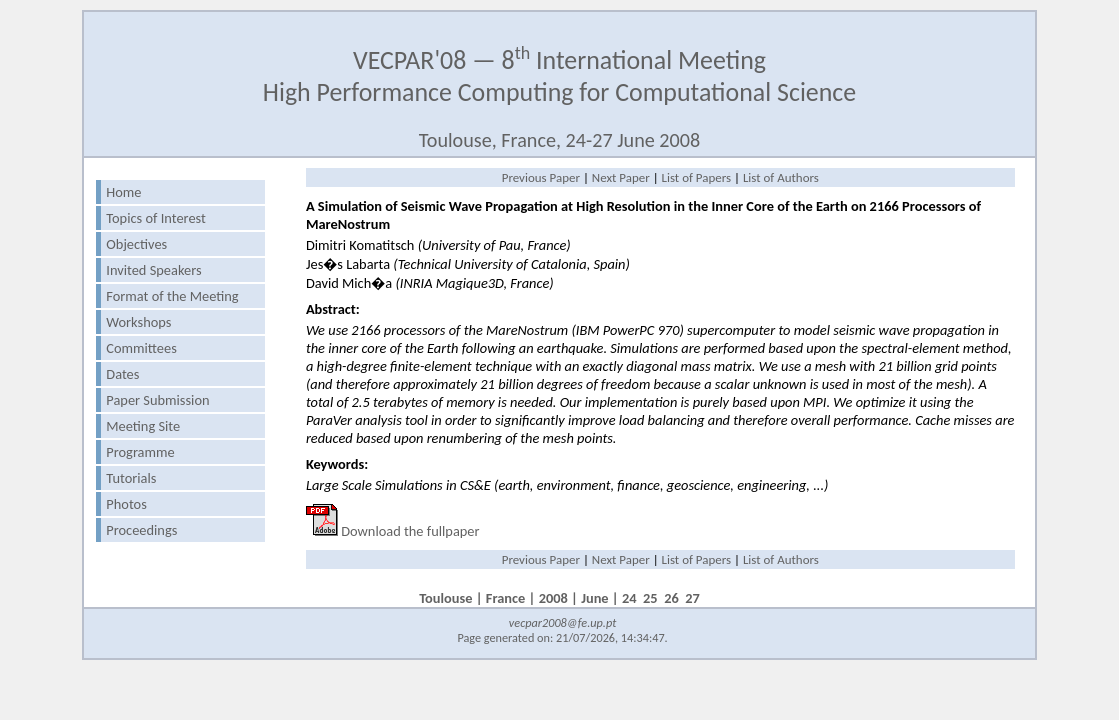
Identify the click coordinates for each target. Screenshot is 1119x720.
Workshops (138, 322)
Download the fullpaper (410, 531)
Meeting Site (143, 426)
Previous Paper (541, 177)
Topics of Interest (156, 218)
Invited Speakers (153, 270)
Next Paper (621, 177)
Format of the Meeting (172, 296)
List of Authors (781, 177)
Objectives (136, 244)
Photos (126, 504)
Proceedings (141, 530)
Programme (140, 452)
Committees (141, 348)
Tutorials (131, 478)
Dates (122, 374)
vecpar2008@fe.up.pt (562, 622)
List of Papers (697, 177)
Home (123, 192)
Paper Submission (157, 400)
